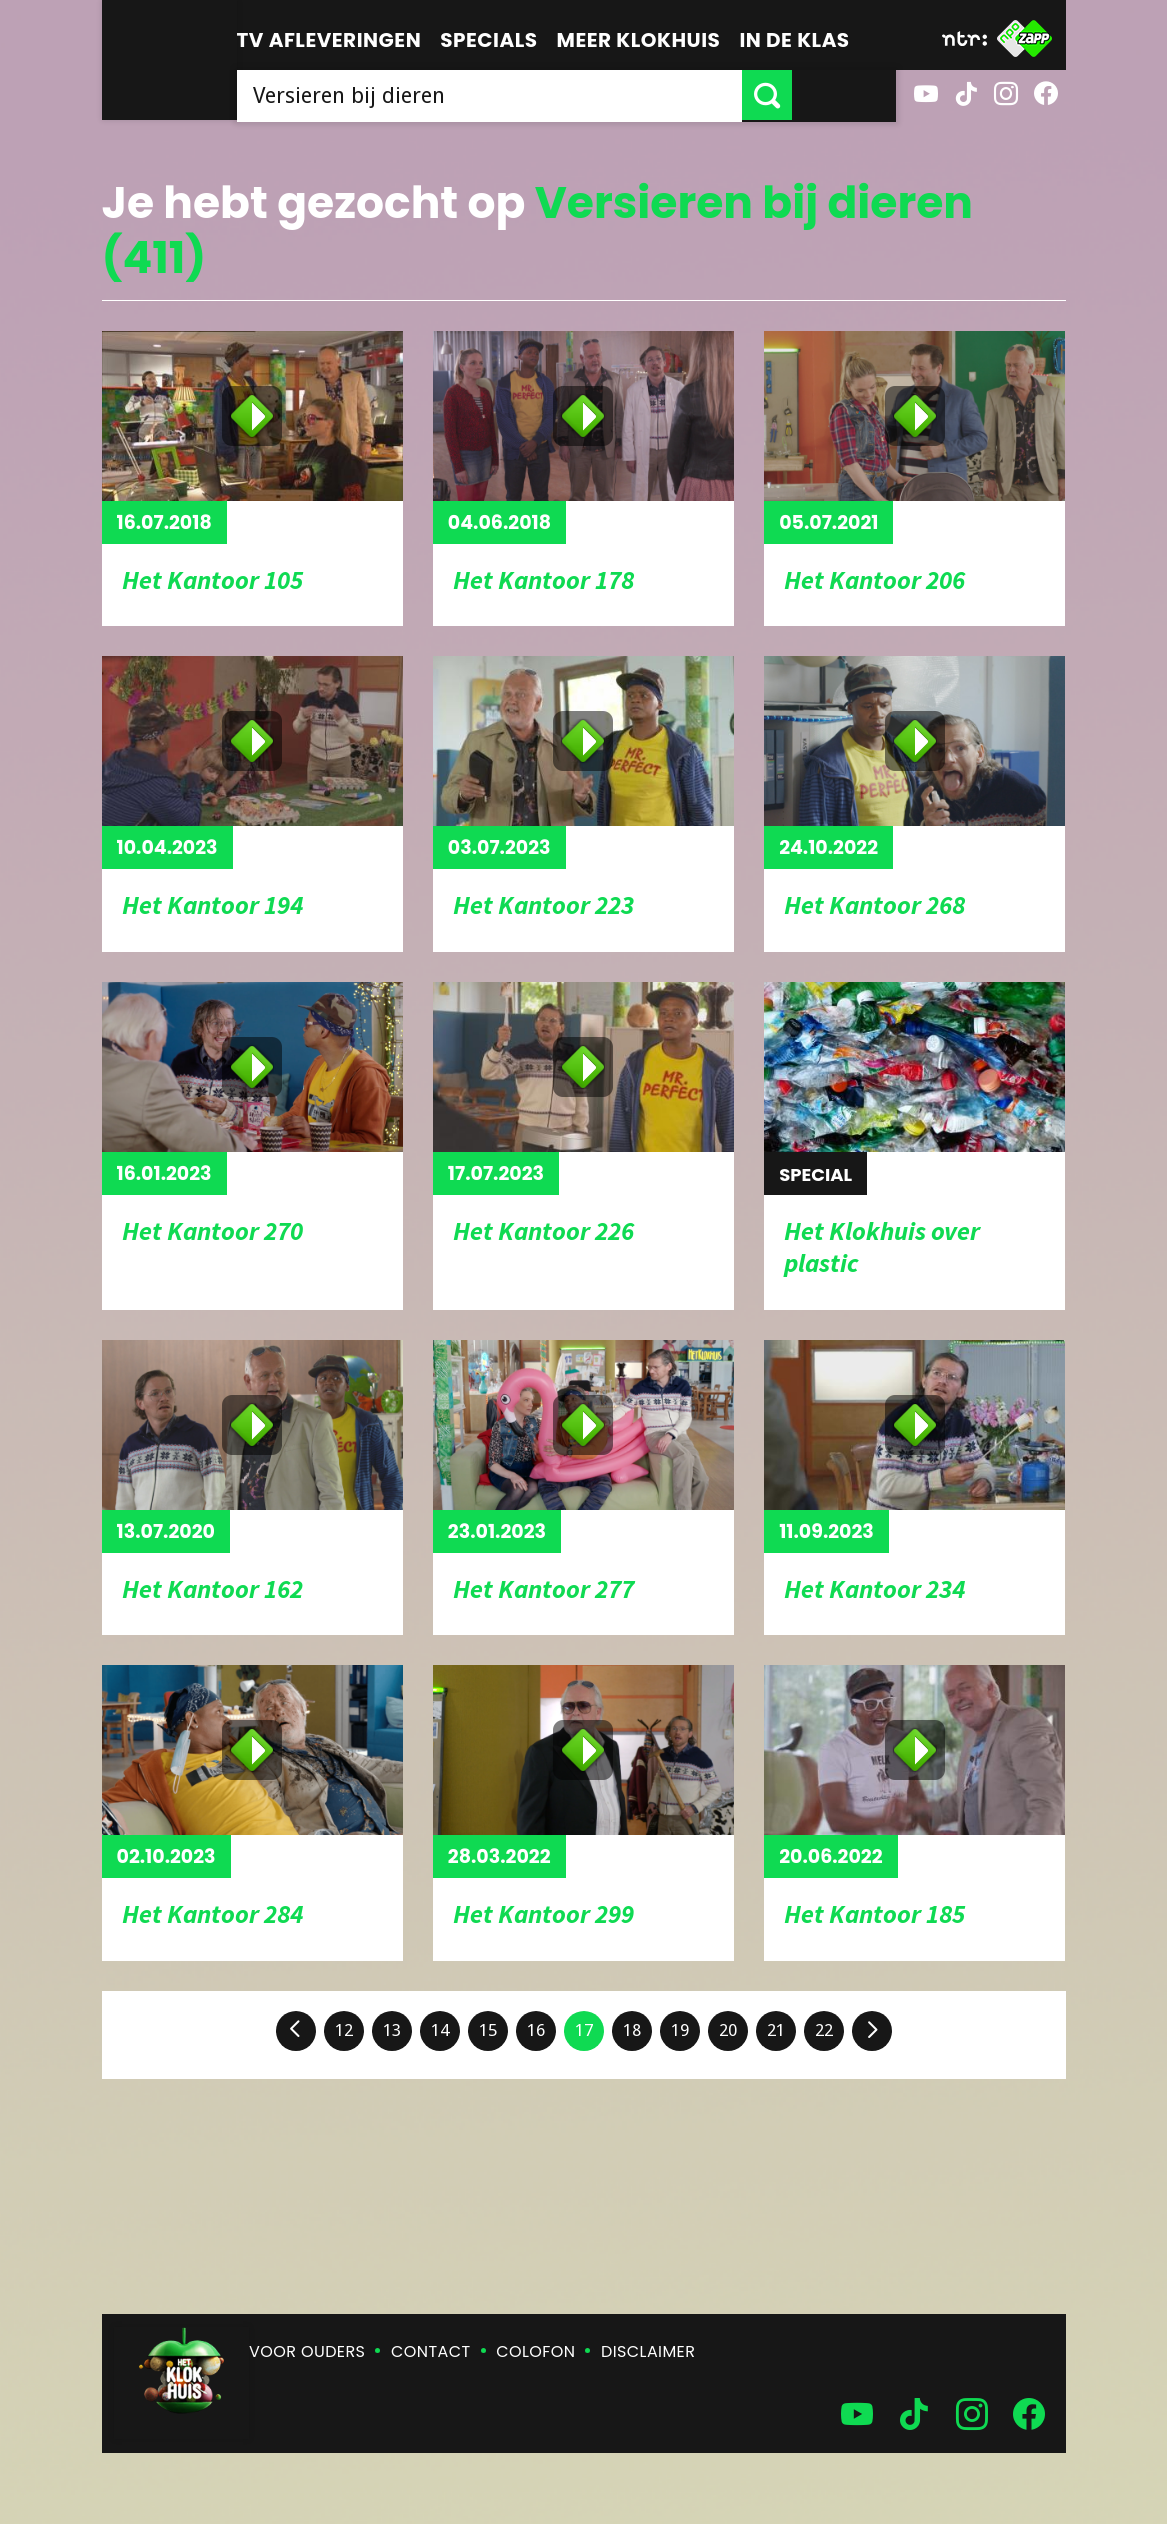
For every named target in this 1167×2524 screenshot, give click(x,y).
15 (488, 2030)
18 (632, 2030)
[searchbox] (541, 95)
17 (584, 2030)
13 (392, 2030)
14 (440, 2030)
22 (824, 2030)
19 (680, 2030)
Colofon (535, 2351)
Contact (430, 2351)
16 (536, 2030)
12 (344, 2030)
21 (776, 2030)
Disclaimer (648, 2351)
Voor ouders (307, 2351)
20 (728, 2030)
